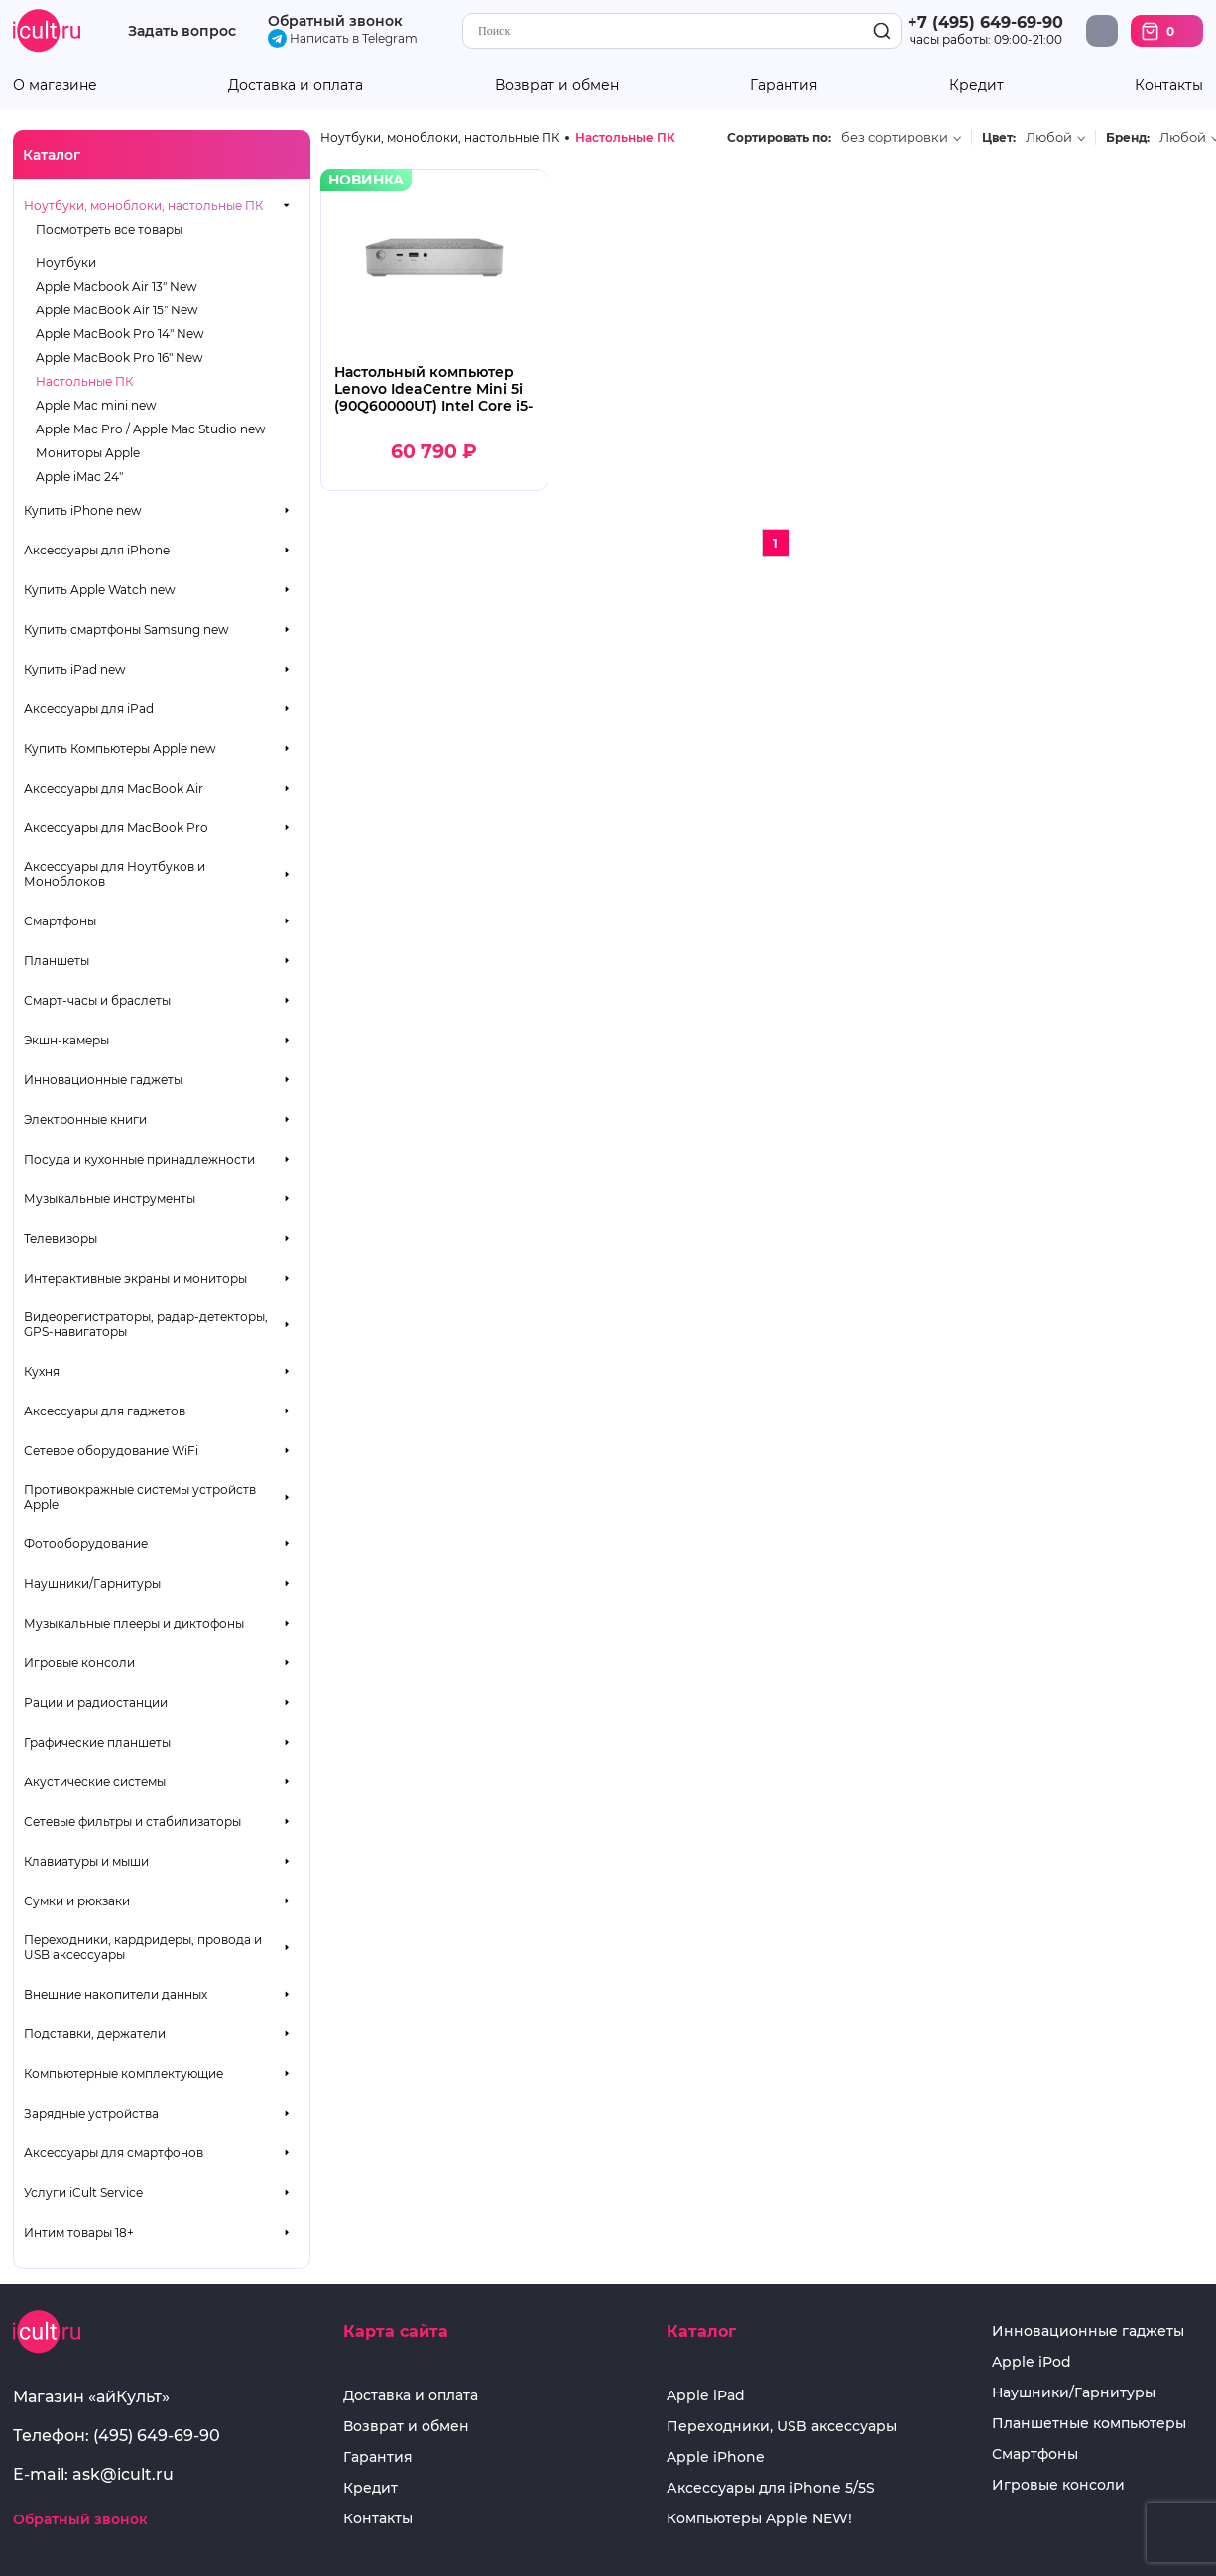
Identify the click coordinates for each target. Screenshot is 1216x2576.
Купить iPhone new (83, 510)
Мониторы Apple (88, 452)
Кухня (42, 1371)
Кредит (976, 85)
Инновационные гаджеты (103, 1079)
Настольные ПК (84, 381)
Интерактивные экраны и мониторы (135, 1278)
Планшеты (56, 960)
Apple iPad (706, 2396)
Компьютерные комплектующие (123, 2073)
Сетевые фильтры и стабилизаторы (132, 1821)
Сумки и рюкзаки (77, 1901)
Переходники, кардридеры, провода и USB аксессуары (143, 1947)
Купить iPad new (75, 669)
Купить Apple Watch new (100, 589)
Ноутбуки (66, 262)
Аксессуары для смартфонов (113, 2153)
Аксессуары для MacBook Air (113, 788)
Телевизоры (60, 1238)
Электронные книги (85, 1119)
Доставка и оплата (295, 85)
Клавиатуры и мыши (86, 1861)
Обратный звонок (335, 21)
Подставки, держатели (95, 2033)
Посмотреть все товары (109, 229)
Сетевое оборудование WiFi (111, 1450)
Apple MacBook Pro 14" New (120, 333)
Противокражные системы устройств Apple (140, 1497)
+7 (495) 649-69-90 (985, 22)
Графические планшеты (97, 1742)
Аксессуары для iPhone (97, 550)
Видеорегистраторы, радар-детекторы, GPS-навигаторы (146, 1324)
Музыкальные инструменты (109, 1198)
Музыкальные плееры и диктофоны (134, 1623)
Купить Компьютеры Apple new (120, 748)
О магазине (55, 85)
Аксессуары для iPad (89, 708)
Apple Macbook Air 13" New (116, 286)
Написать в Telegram (343, 38)
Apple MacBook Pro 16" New (119, 357)
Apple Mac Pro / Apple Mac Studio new (151, 429)
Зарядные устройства (91, 2113)
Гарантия (783, 85)
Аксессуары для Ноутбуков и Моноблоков (114, 874)
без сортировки (894, 137)
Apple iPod (1031, 2362)
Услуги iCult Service (83, 2192)
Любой (1049, 137)
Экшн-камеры (66, 1040)
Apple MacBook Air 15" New (117, 310)
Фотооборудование (86, 1543)
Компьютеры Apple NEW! (759, 2519)
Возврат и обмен (557, 85)
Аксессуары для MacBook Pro (116, 827)
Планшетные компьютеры (1089, 2423)
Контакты (1169, 85)
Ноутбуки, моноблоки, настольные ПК (143, 205)
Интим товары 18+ (79, 2232)
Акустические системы (95, 1782)
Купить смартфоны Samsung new (126, 629)
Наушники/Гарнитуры (92, 1583)
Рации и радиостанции (96, 1702)
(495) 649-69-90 (156, 2435)
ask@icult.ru (123, 2474)
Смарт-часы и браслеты (97, 1000)
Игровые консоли (79, 1663)
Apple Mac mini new (96, 405)
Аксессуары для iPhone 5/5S (771, 2488)
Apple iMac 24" (79, 476)
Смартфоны (60, 921)
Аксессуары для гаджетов (104, 1411)
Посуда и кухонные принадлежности (139, 1159)
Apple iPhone (716, 2457)
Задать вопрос (182, 31)
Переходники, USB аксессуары (782, 2426)
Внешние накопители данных (115, 1994)
